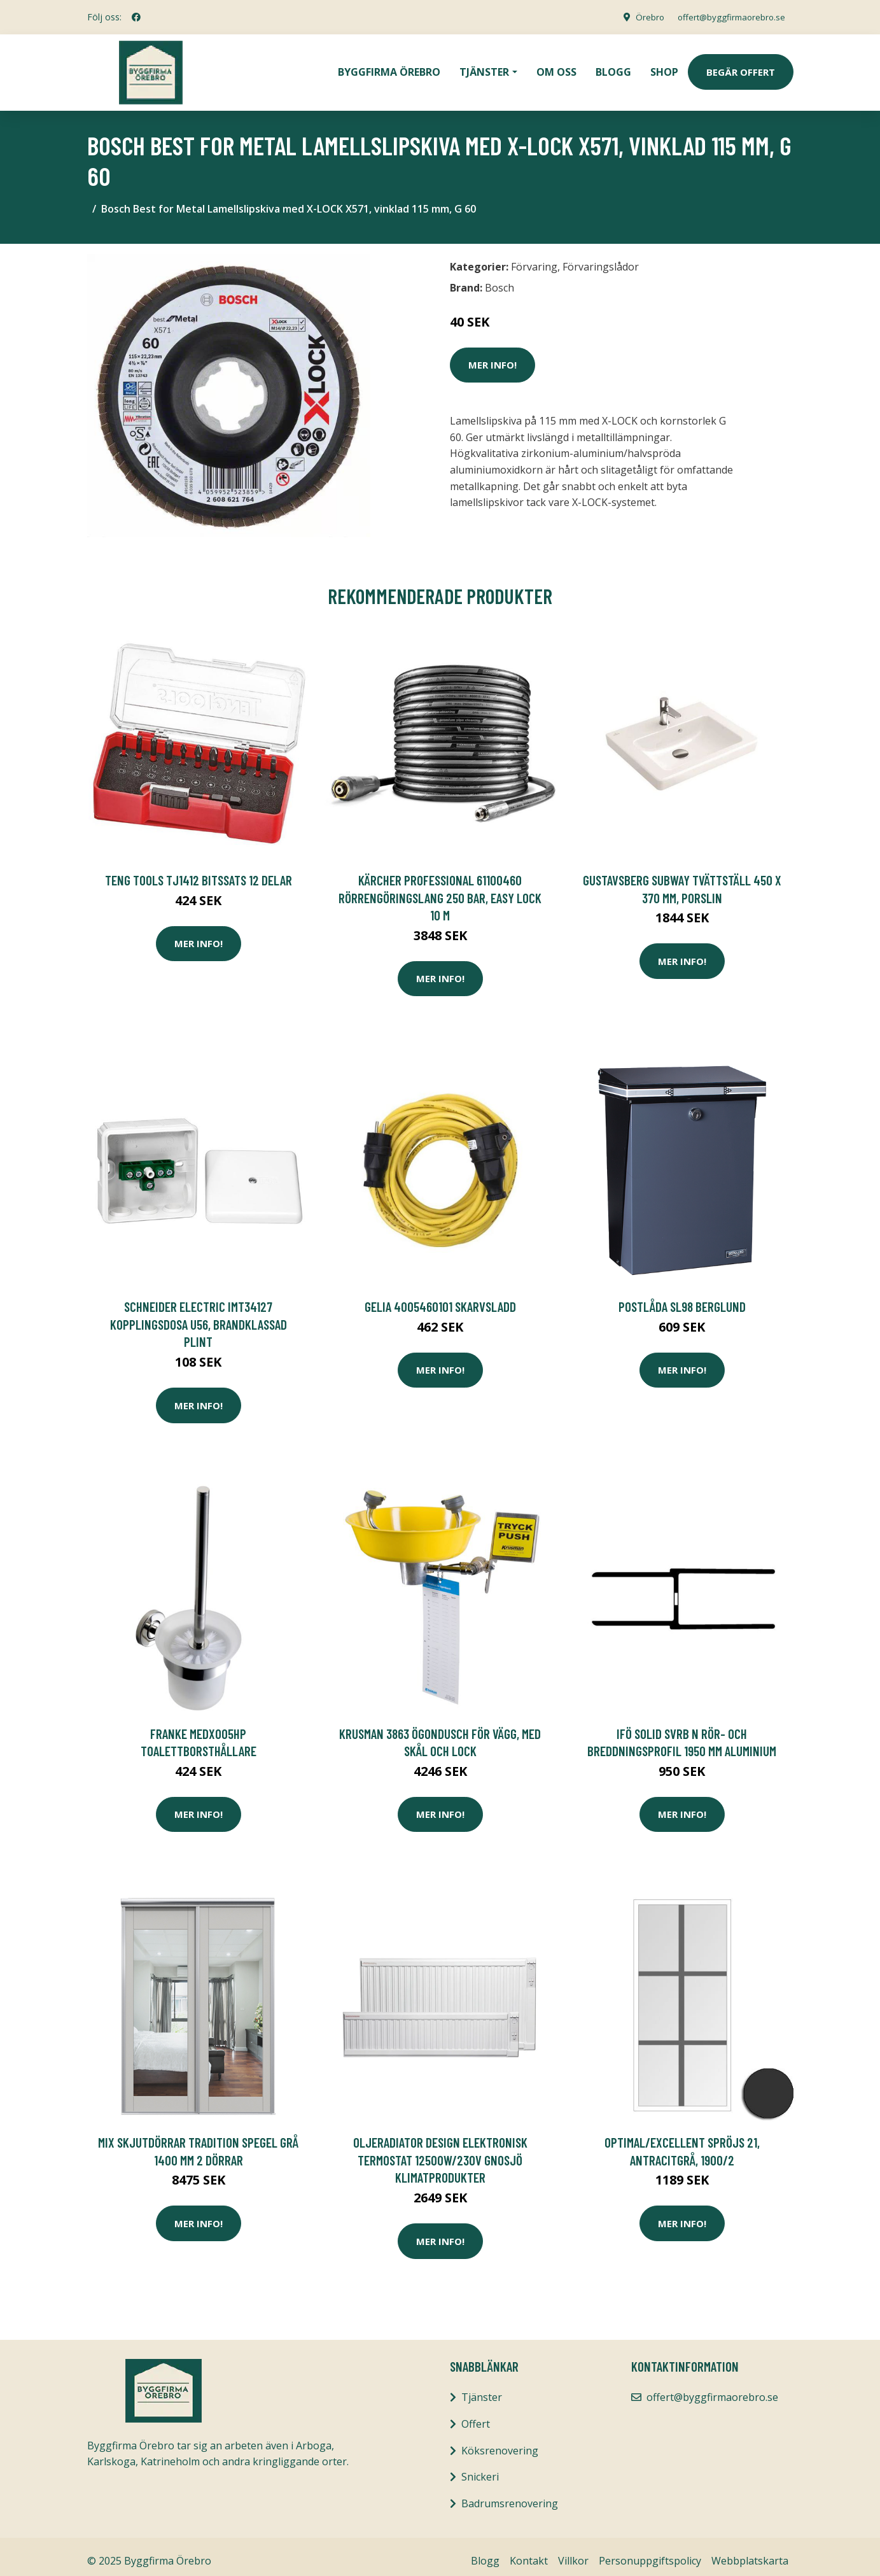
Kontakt (529, 2552)
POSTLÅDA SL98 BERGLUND (682, 1298)
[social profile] (136, 17)
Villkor (573, 2552)
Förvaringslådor (600, 258)
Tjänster (481, 2388)
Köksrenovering (499, 2442)
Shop (664, 67)
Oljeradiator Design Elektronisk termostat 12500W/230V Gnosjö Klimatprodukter (440, 2150)
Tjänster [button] (484, 67)
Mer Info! (492, 355)
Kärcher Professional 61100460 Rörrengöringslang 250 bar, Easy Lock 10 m (440, 888)
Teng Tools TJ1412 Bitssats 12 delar (198, 871)
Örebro (641, 17)
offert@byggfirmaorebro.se (727, 17)
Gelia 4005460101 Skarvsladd (440, 1298)
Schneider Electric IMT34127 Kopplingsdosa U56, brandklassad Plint (198, 1315)
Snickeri (480, 2468)
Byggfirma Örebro (389, 67)
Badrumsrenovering (509, 2495)
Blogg (613, 67)
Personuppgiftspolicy (650, 2552)
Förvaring (534, 258)
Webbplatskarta (749, 2552)
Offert (475, 2415)
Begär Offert (740, 67)
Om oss (556, 67)
